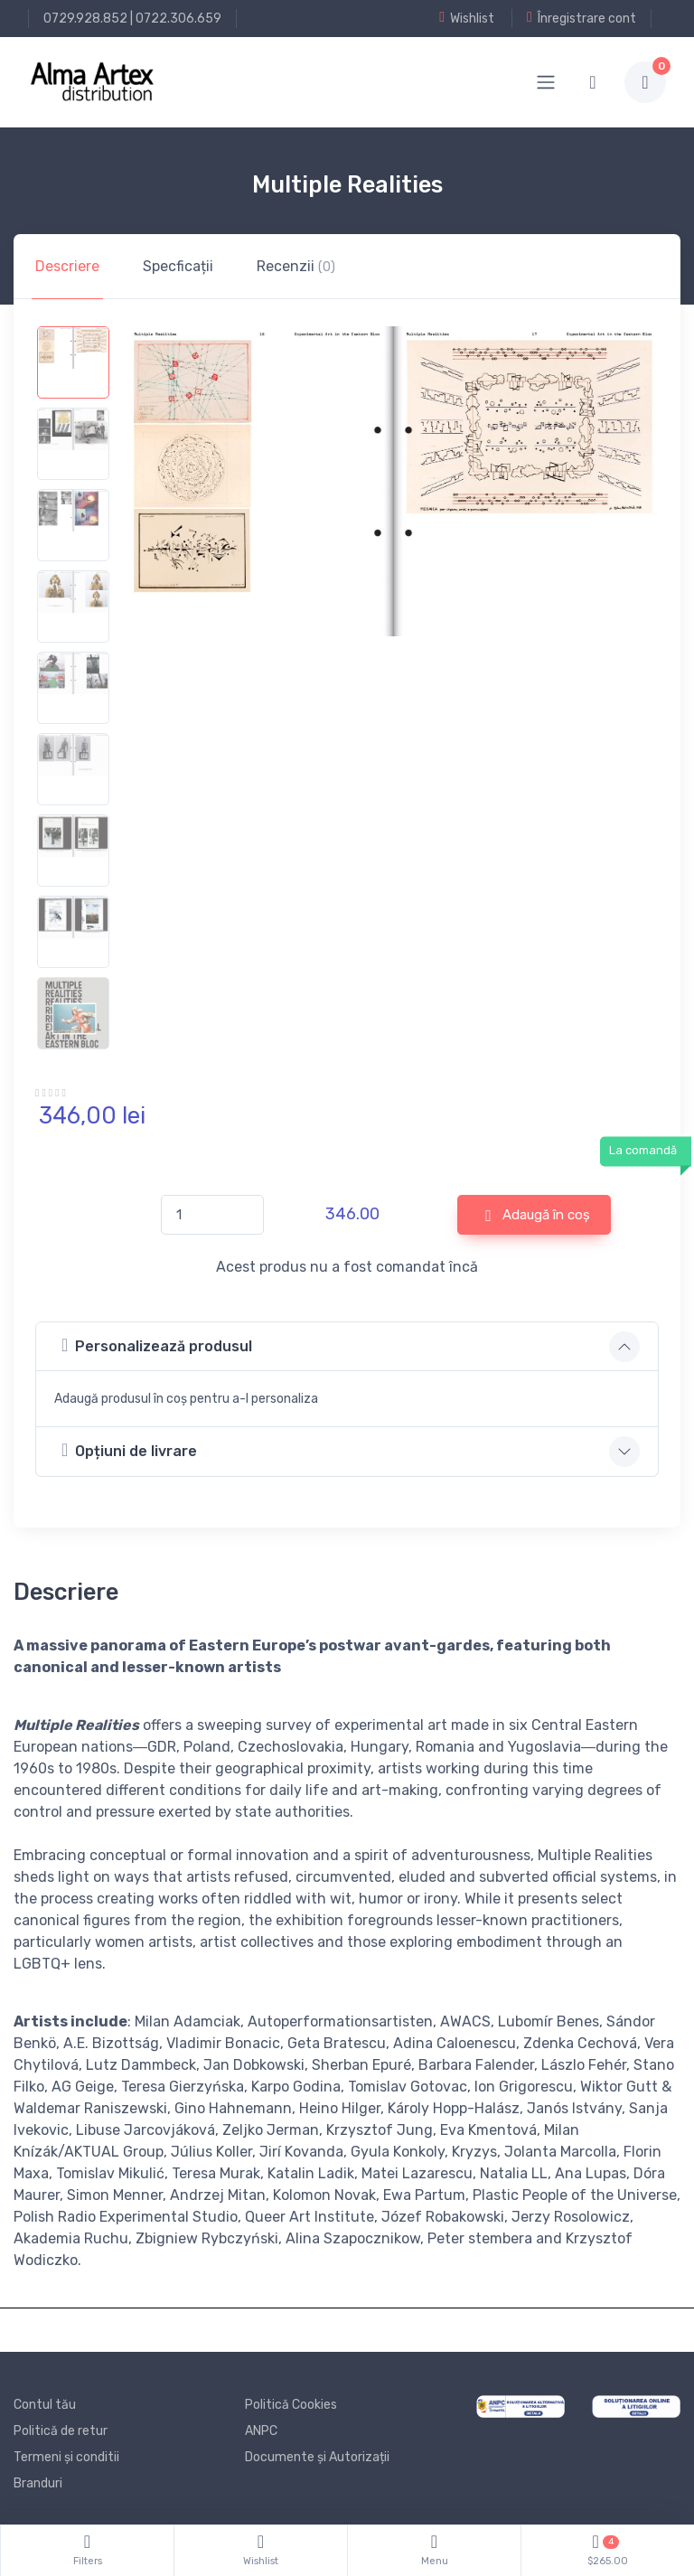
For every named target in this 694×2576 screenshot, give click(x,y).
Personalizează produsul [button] (156, 1345)
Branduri (38, 2483)
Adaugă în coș (537, 1216)
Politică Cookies (291, 2404)
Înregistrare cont (581, 18)
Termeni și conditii (66, 2457)
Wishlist (466, 18)
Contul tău (45, 2404)
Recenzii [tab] (296, 266)
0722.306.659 (178, 18)
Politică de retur (61, 2431)
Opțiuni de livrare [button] (129, 1450)
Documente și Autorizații (317, 2457)
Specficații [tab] (178, 266)
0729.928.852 (85, 18)
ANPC (261, 2431)
